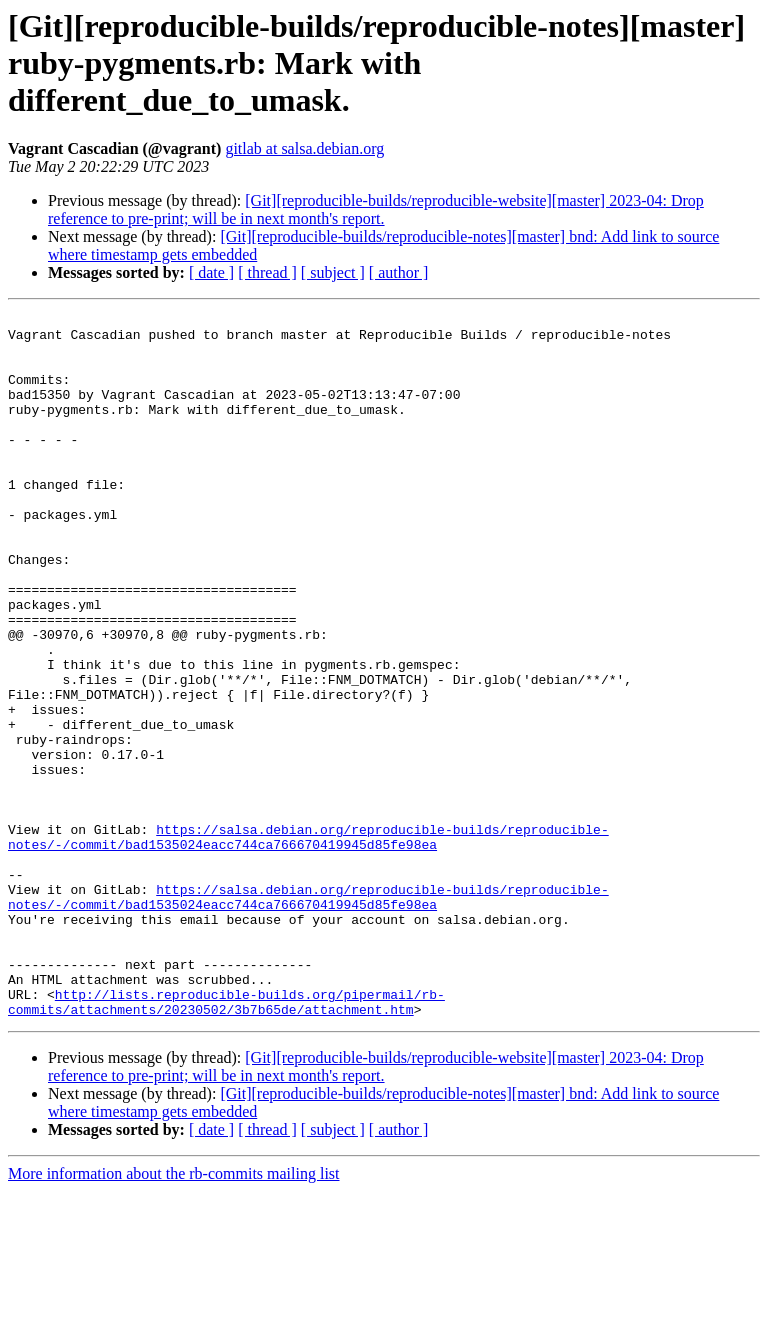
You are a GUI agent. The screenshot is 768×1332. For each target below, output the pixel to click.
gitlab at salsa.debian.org (304, 148)
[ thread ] (267, 272)
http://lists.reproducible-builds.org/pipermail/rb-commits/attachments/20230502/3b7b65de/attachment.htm (226, 1141)
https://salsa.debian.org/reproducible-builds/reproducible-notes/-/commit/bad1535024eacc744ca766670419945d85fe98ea (308, 943)
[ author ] (399, 272)
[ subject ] (333, 272)
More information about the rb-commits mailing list (174, 1314)
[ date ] (211, 272)
